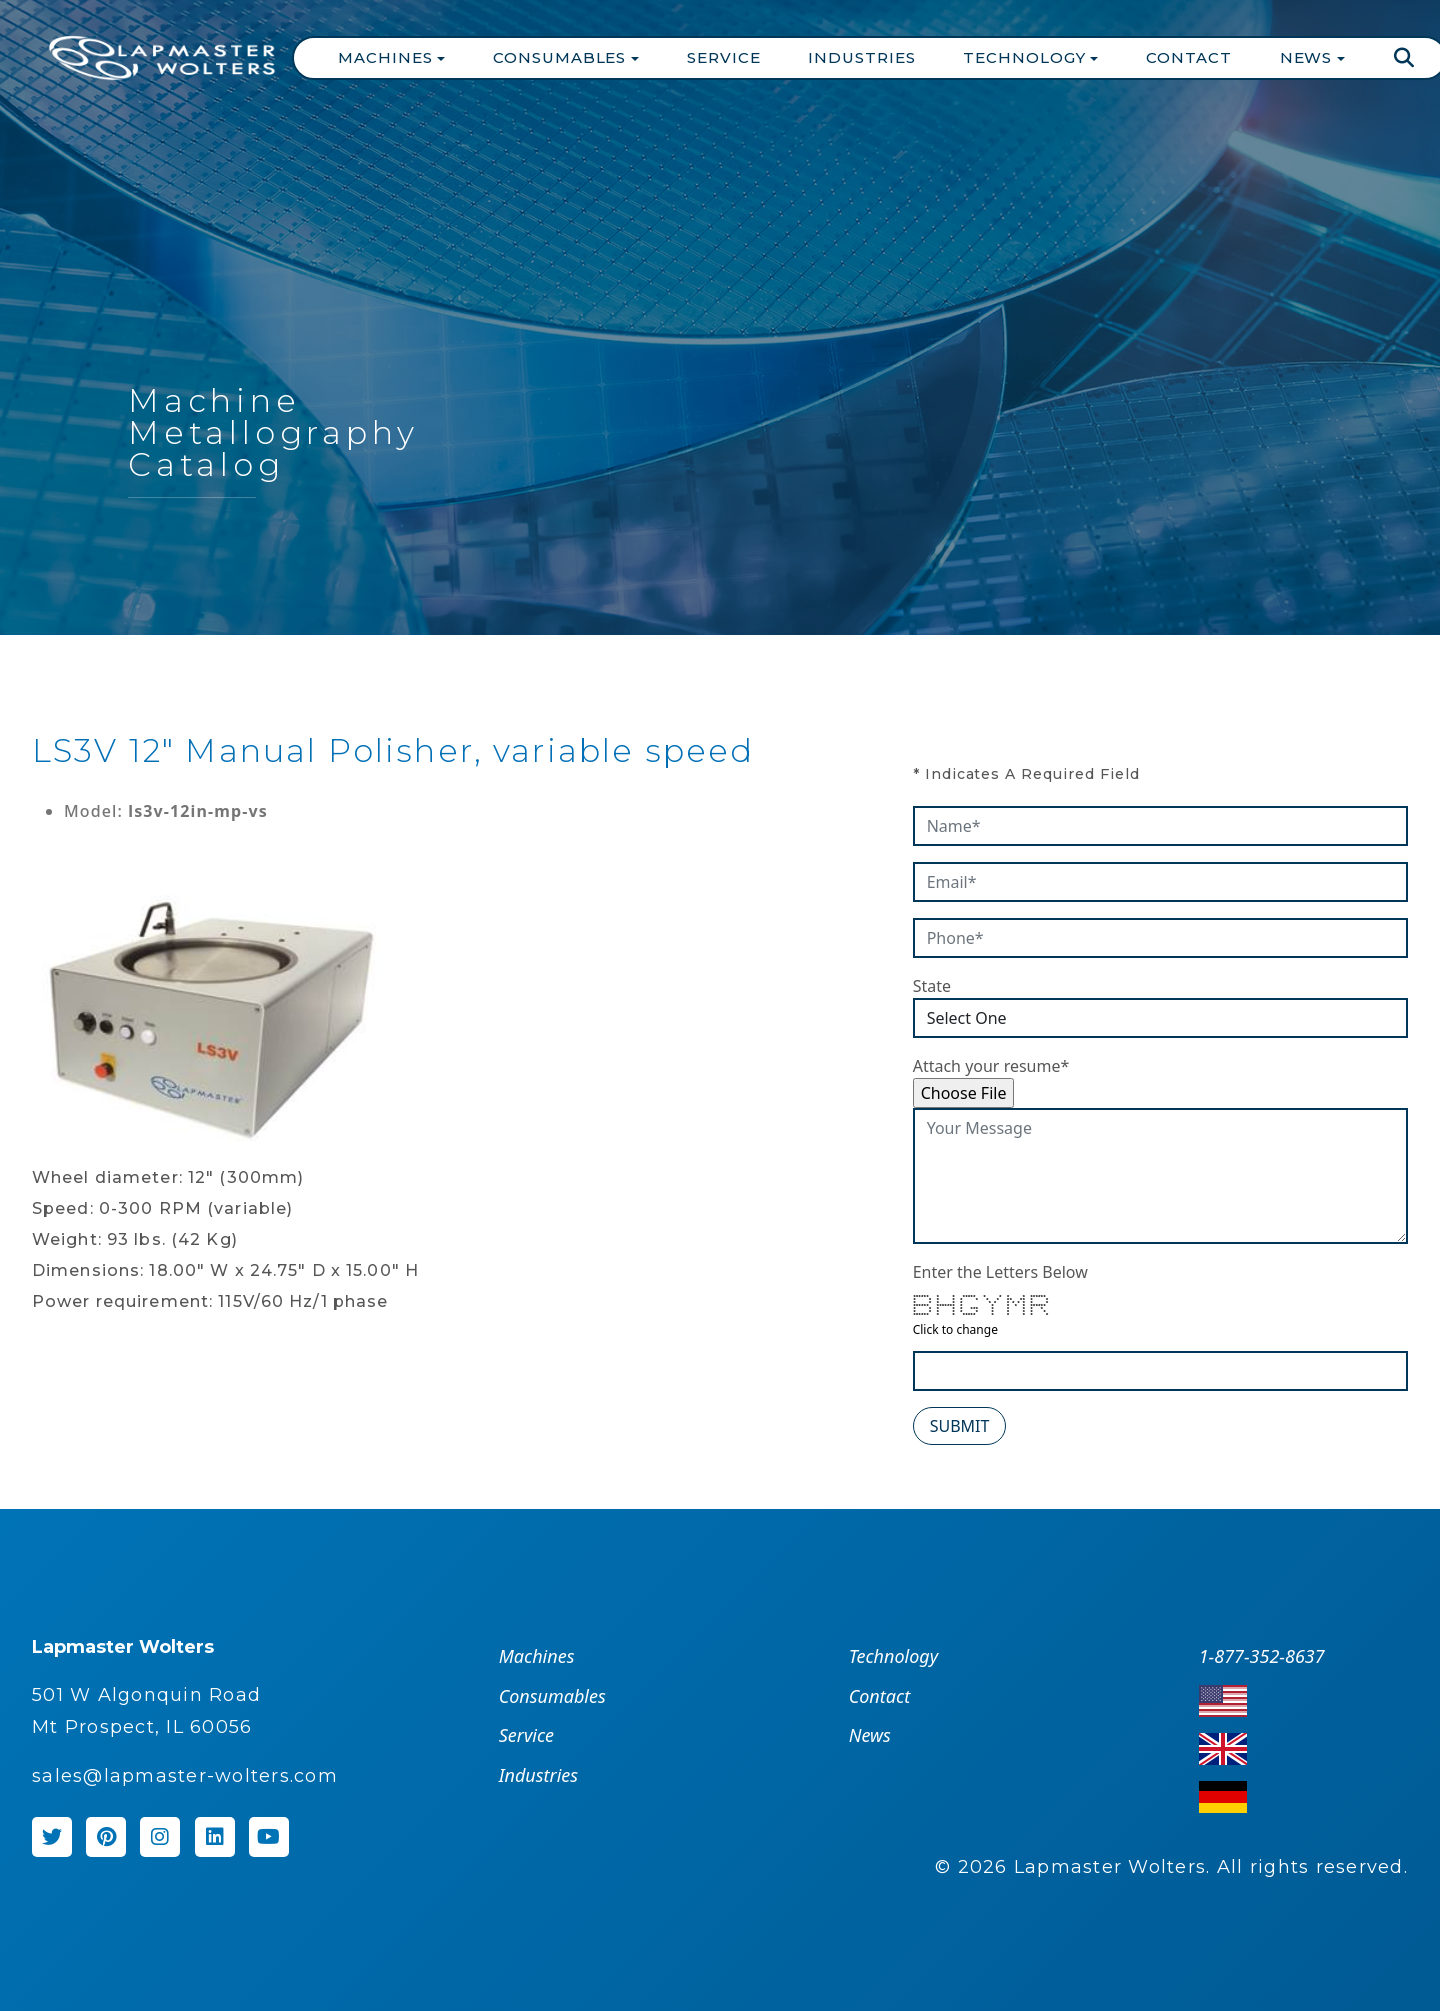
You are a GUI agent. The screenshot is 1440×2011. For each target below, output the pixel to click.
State (932, 986)
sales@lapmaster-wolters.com (185, 1776)
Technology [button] (1026, 57)
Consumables (552, 1696)
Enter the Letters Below (1000, 1272)
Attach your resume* (991, 1066)
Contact (1188, 57)
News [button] (1309, 57)
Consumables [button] (562, 57)
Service (723, 57)
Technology (893, 1656)
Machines (537, 1656)
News (870, 1735)
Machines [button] (387, 57)
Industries (861, 57)
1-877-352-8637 (1262, 1656)
